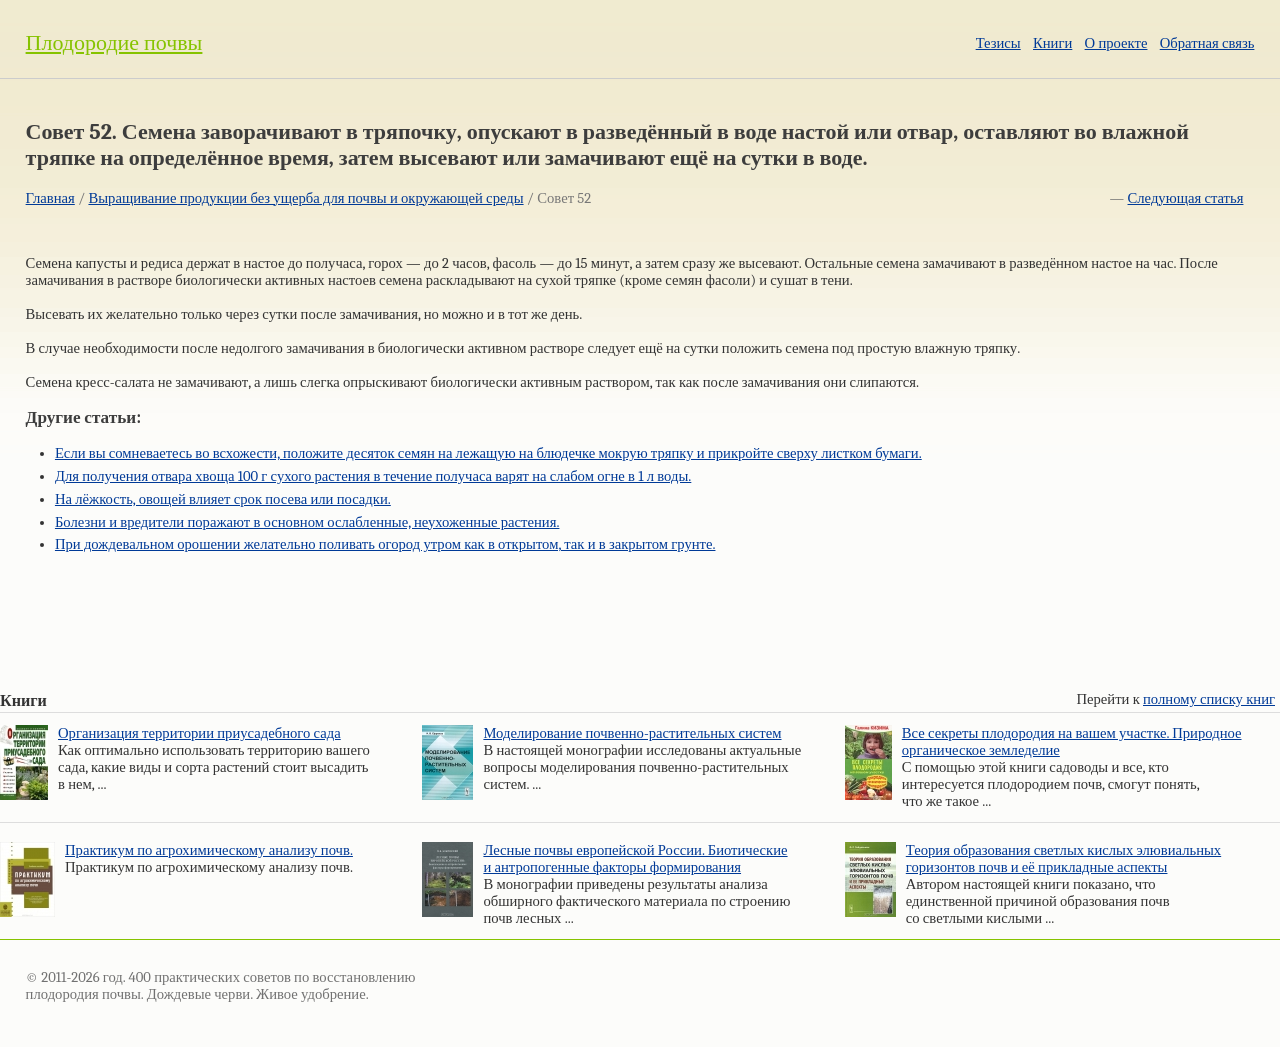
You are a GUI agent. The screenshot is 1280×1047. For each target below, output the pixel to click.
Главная (50, 198)
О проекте (1116, 43)
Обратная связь (1207, 43)
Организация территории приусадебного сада (199, 733)
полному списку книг (1209, 699)
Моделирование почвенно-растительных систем (632, 733)
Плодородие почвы (114, 43)
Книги (1052, 43)
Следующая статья (1186, 198)
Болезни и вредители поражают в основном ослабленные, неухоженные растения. (307, 522)
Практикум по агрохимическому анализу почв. (209, 850)
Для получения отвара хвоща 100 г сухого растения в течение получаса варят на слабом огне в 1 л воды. (373, 476)
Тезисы (998, 43)
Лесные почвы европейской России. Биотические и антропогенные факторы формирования (635, 859)
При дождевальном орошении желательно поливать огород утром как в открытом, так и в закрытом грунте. (385, 544)
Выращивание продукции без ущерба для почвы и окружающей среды (305, 198)
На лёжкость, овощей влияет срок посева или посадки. (223, 499)
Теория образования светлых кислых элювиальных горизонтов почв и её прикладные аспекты (1063, 859)
